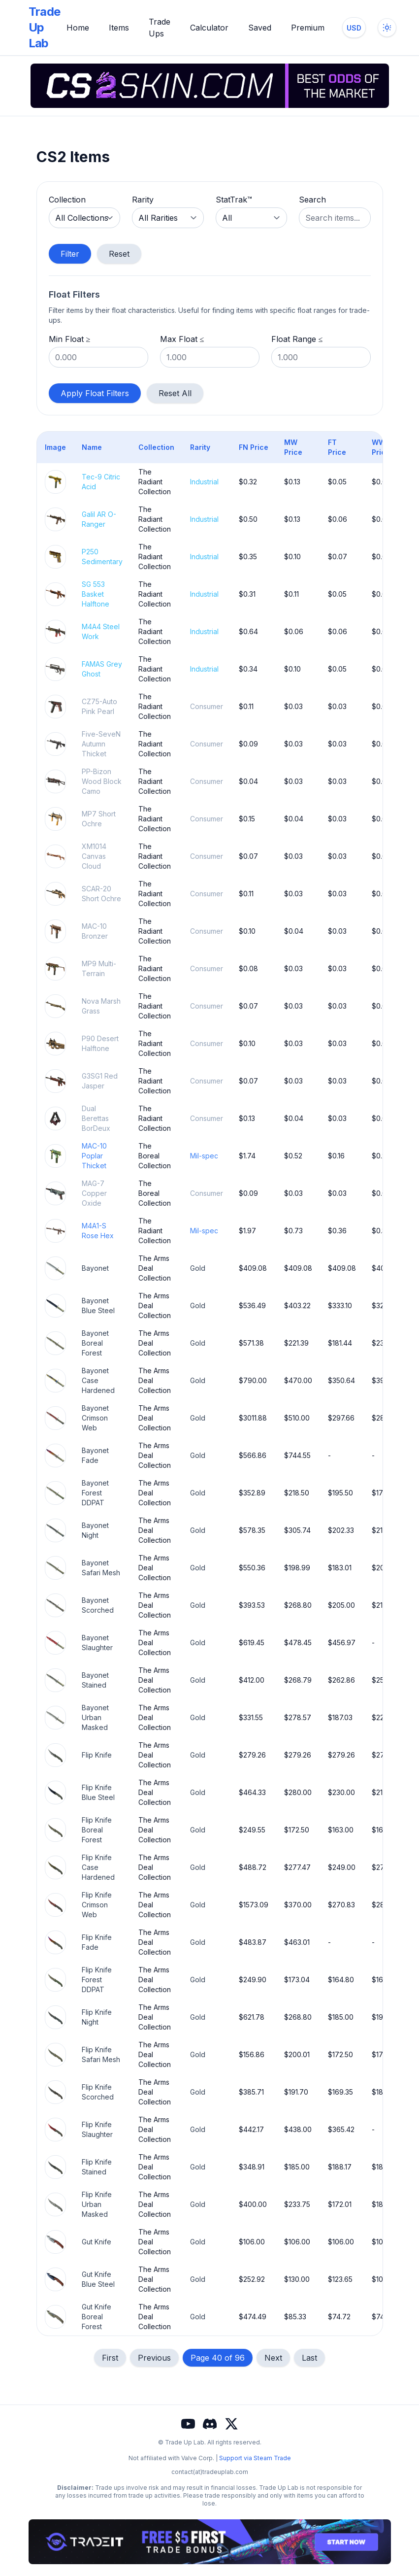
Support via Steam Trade (255, 2458)
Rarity (143, 199)
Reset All (175, 393)
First (110, 2358)
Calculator (209, 28)
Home (77, 28)
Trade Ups (159, 27)
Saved (259, 28)
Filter (70, 254)
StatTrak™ (234, 199)
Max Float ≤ (182, 339)
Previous (154, 2358)
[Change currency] (354, 27)
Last (309, 2358)
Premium (307, 28)
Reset (119, 254)
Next (273, 2358)
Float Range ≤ (297, 339)
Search (312, 199)
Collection (67, 199)
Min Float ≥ (70, 339)
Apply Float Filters (95, 393)
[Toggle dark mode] (387, 27)
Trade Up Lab (45, 27)
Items (119, 28)
